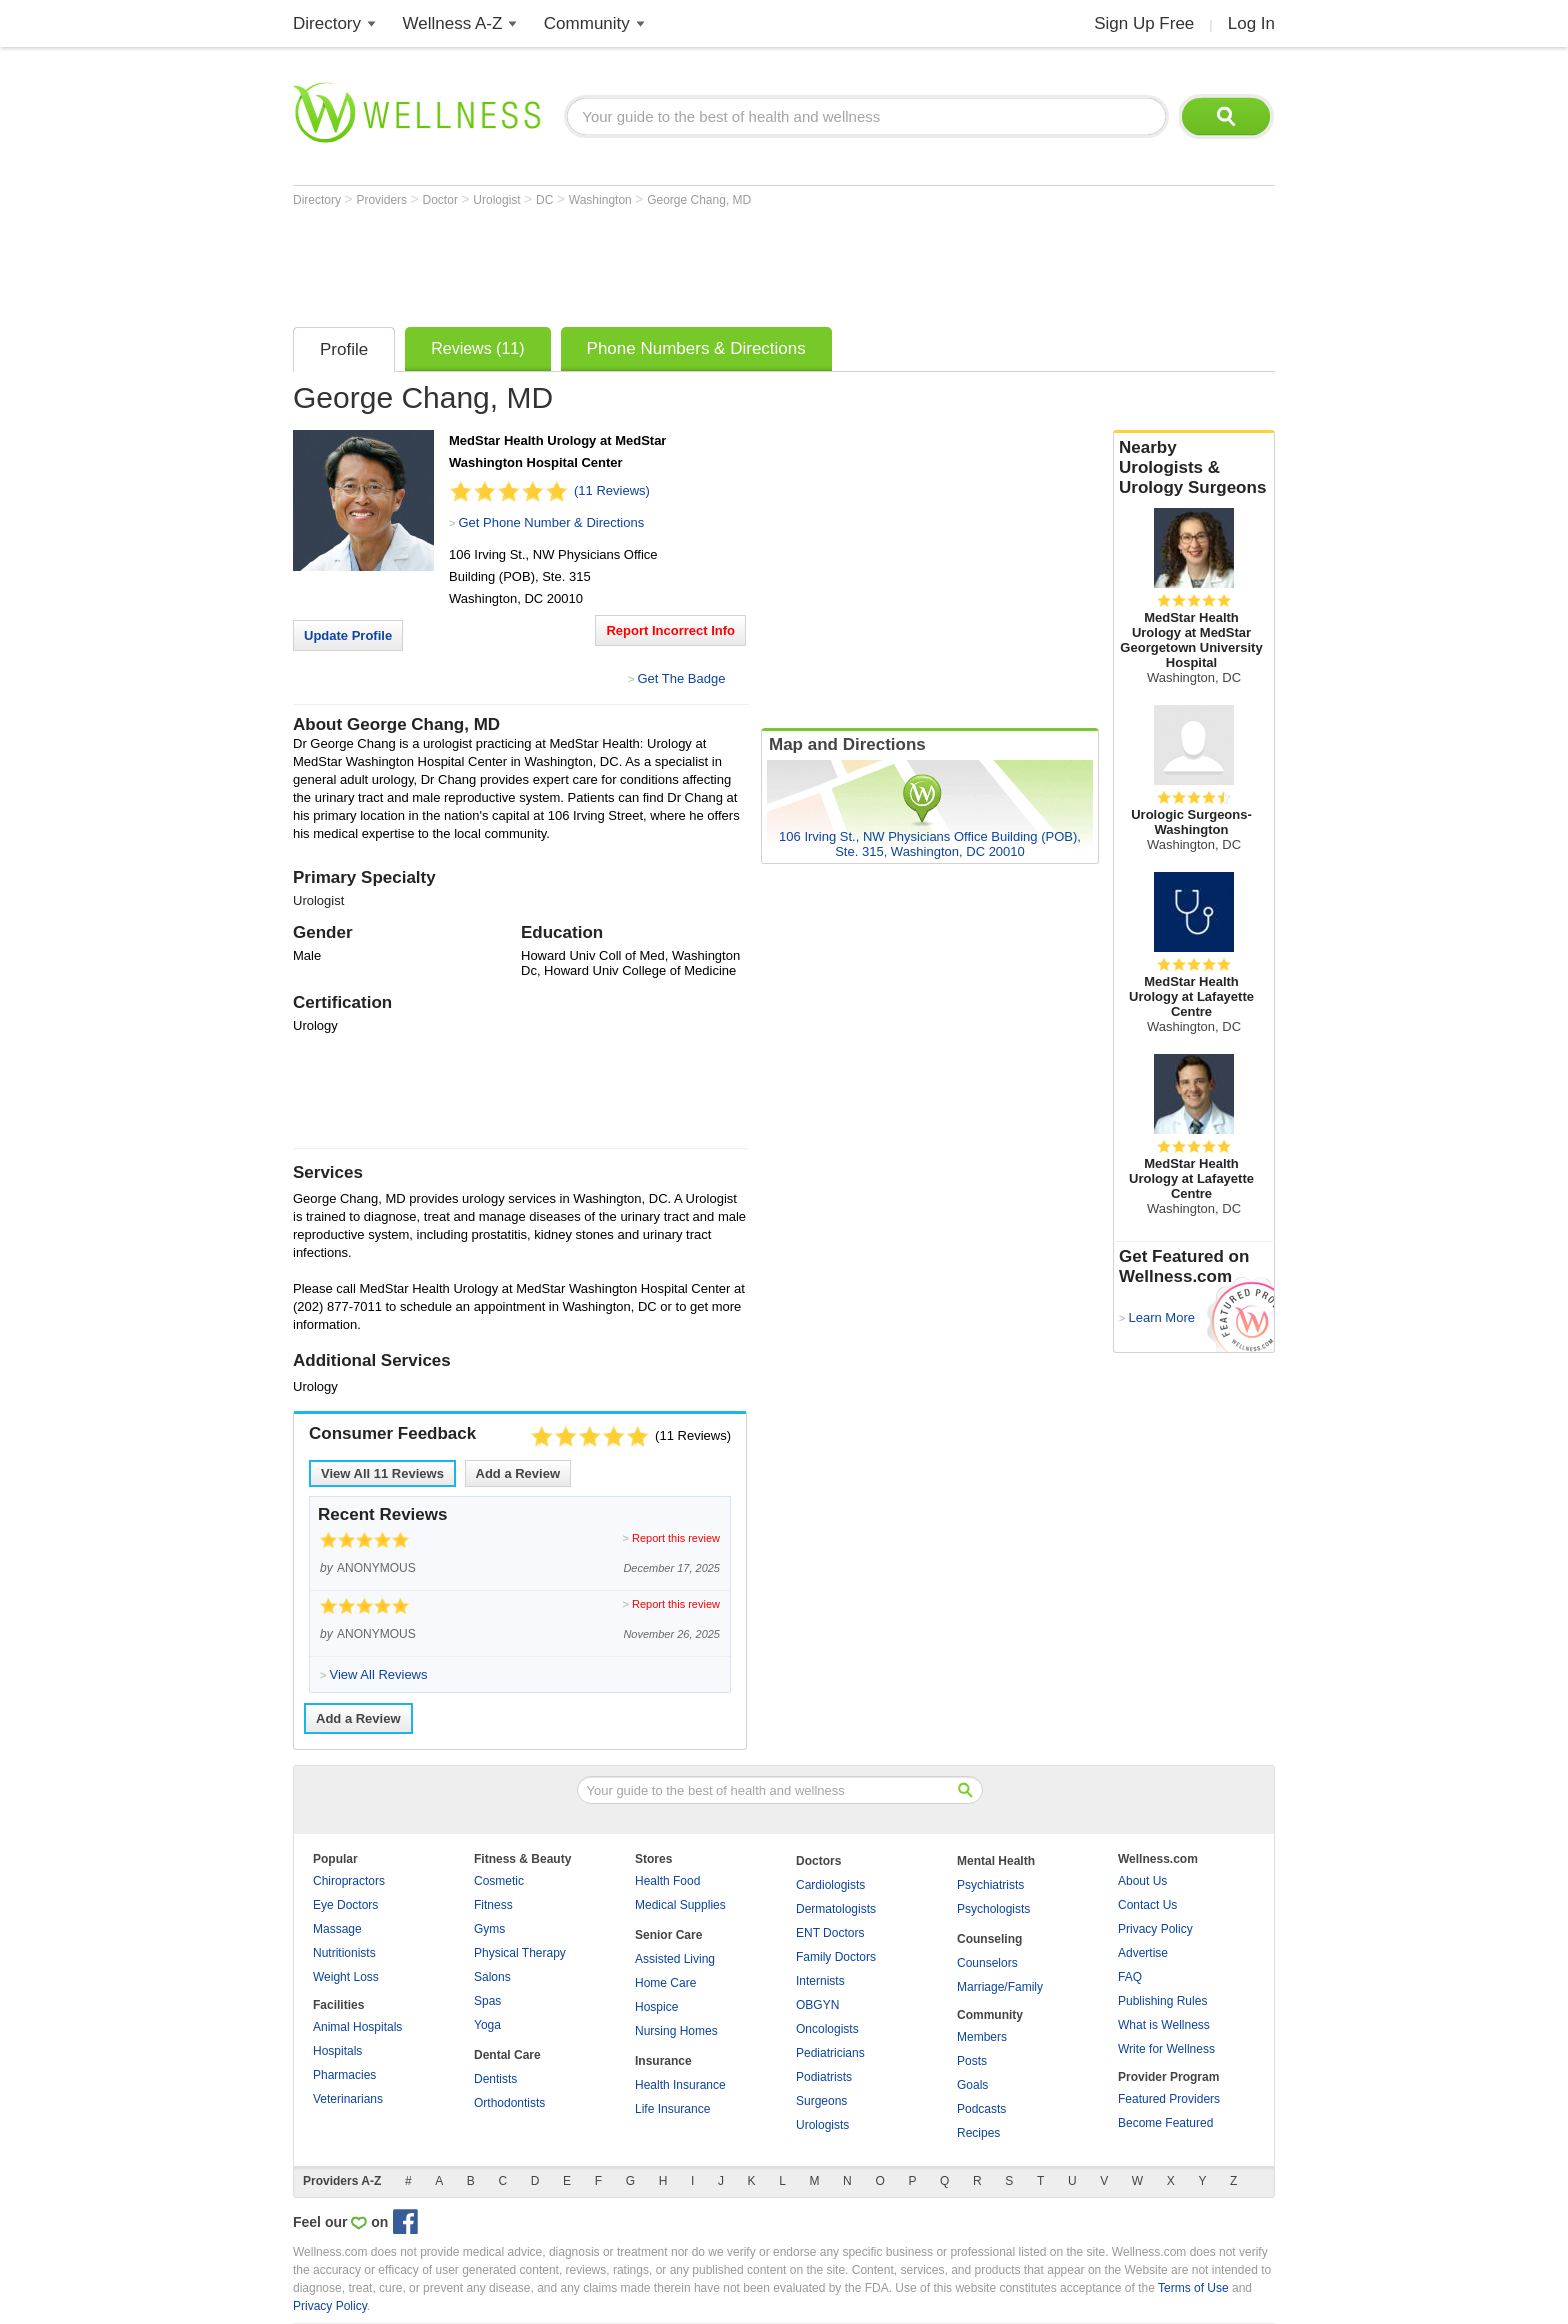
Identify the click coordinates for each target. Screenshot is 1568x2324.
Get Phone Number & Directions (551, 522)
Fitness (493, 1905)
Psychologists (993, 1909)
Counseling (989, 1939)
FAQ (1130, 1977)
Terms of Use (1193, 2288)
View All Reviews (382, 1473)
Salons (492, 1977)
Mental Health (996, 1861)
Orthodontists (509, 2103)
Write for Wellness (1166, 2049)
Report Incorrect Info (670, 630)
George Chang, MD (699, 200)
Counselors (987, 1963)
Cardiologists (830, 1885)
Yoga (487, 2025)
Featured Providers (1169, 2099)
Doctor (442, 200)
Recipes (978, 2133)
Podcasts (981, 2109)
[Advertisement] (657, 262)
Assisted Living (675, 1959)
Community (587, 23)
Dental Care (507, 2055)
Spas (487, 2001)
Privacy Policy (1155, 1929)
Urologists (822, 2125)
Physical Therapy (520, 1953)
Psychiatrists (990, 1885)
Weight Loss (346, 1977)
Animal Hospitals (357, 2027)
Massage (337, 1929)
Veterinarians (348, 2099)
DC (546, 200)
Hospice (656, 2007)
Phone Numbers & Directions (696, 348)
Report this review (676, 1538)
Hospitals (337, 2051)
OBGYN (817, 2005)
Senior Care (668, 1935)
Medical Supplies (680, 1905)
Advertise (1143, 1953)
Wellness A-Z (453, 23)
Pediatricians (830, 2053)
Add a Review (518, 1473)
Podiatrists (824, 2077)
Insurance (663, 2061)
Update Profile (348, 635)
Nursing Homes (676, 2031)
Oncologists (827, 2029)
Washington (602, 200)
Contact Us (1147, 1905)
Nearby (1194, 468)
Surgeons (821, 2101)
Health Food (667, 1881)
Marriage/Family (1000, 1987)
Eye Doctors (345, 1905)
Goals (972, 2085)
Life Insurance (672, 2109)
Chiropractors (349, 1881)
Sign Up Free (1144, 23)
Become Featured (1165, 2123)
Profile (344, 349)
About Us (1142, 1881)
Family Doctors (836, 1957)
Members (982, 2037)
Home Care (665, 1983)
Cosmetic (499, 1881)
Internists (820, 1981)
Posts (972, 2061)
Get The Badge (681, 678)
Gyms (489, 1929)
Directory (327, 23)
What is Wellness (1164, 2025)
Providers (383, 200)
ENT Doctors (830, 1933)
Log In (1251, 23)
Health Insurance (680, 2085)
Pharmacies (344, 2075)
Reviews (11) (477, 348)
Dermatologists (836, 1909)
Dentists (495, 2079)
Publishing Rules (1162, 2001)
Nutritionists (344, 1953)
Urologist (498, 200)
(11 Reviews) (612, 490)
